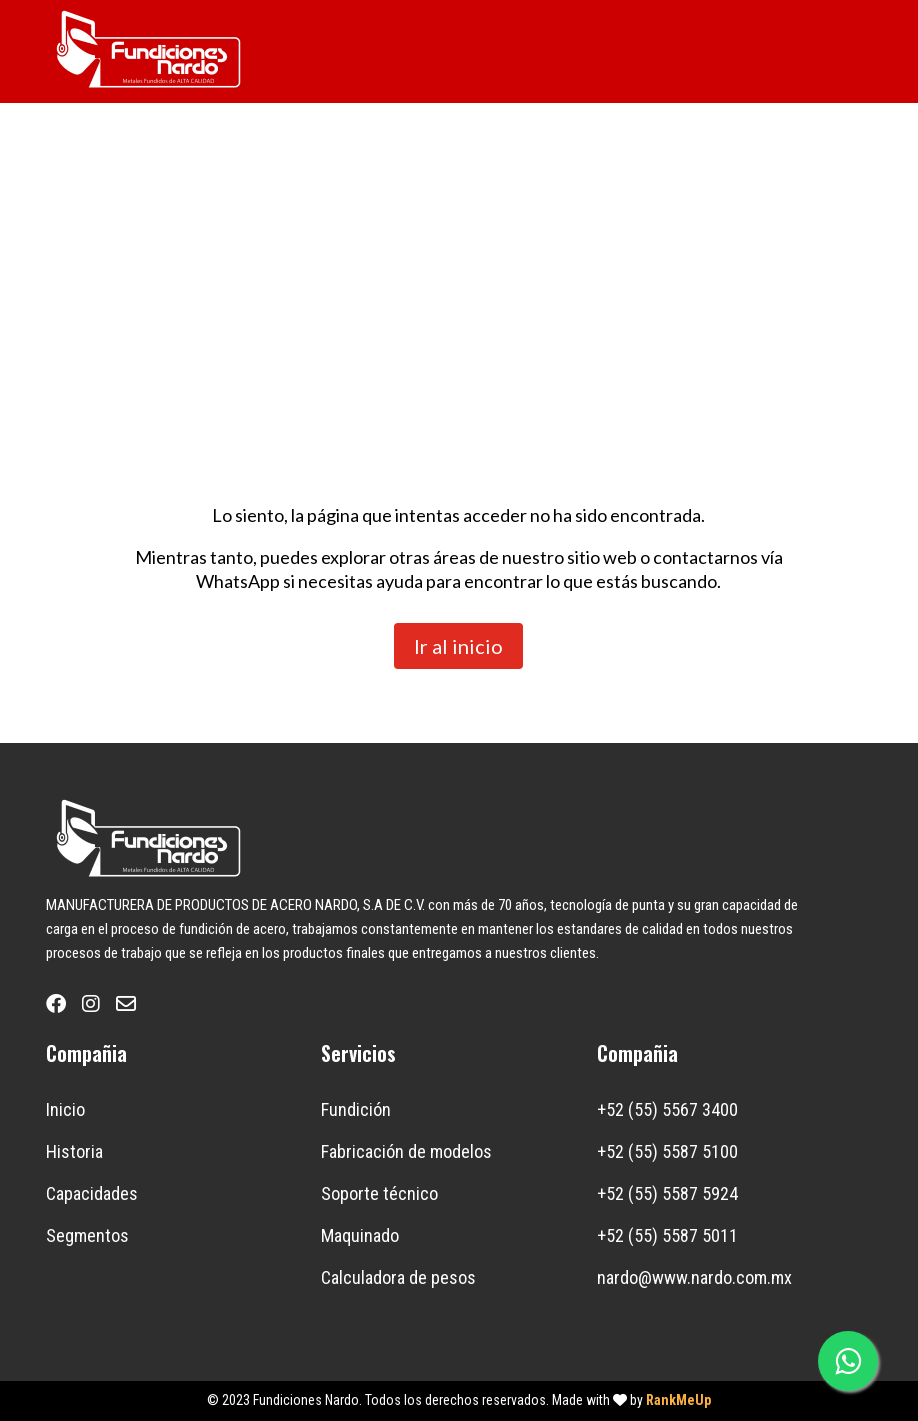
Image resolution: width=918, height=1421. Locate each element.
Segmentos (87, 1235)
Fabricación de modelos (406, 1151)
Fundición (356, 1109)
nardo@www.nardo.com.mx (694, 1277)
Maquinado (360, 1235)
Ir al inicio (458, 646)
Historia (74, 1151)
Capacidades (92, 1193)
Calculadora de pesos (398, 1277)
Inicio (65, 1109)
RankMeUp (678, 1400)
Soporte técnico (379, 1193)
